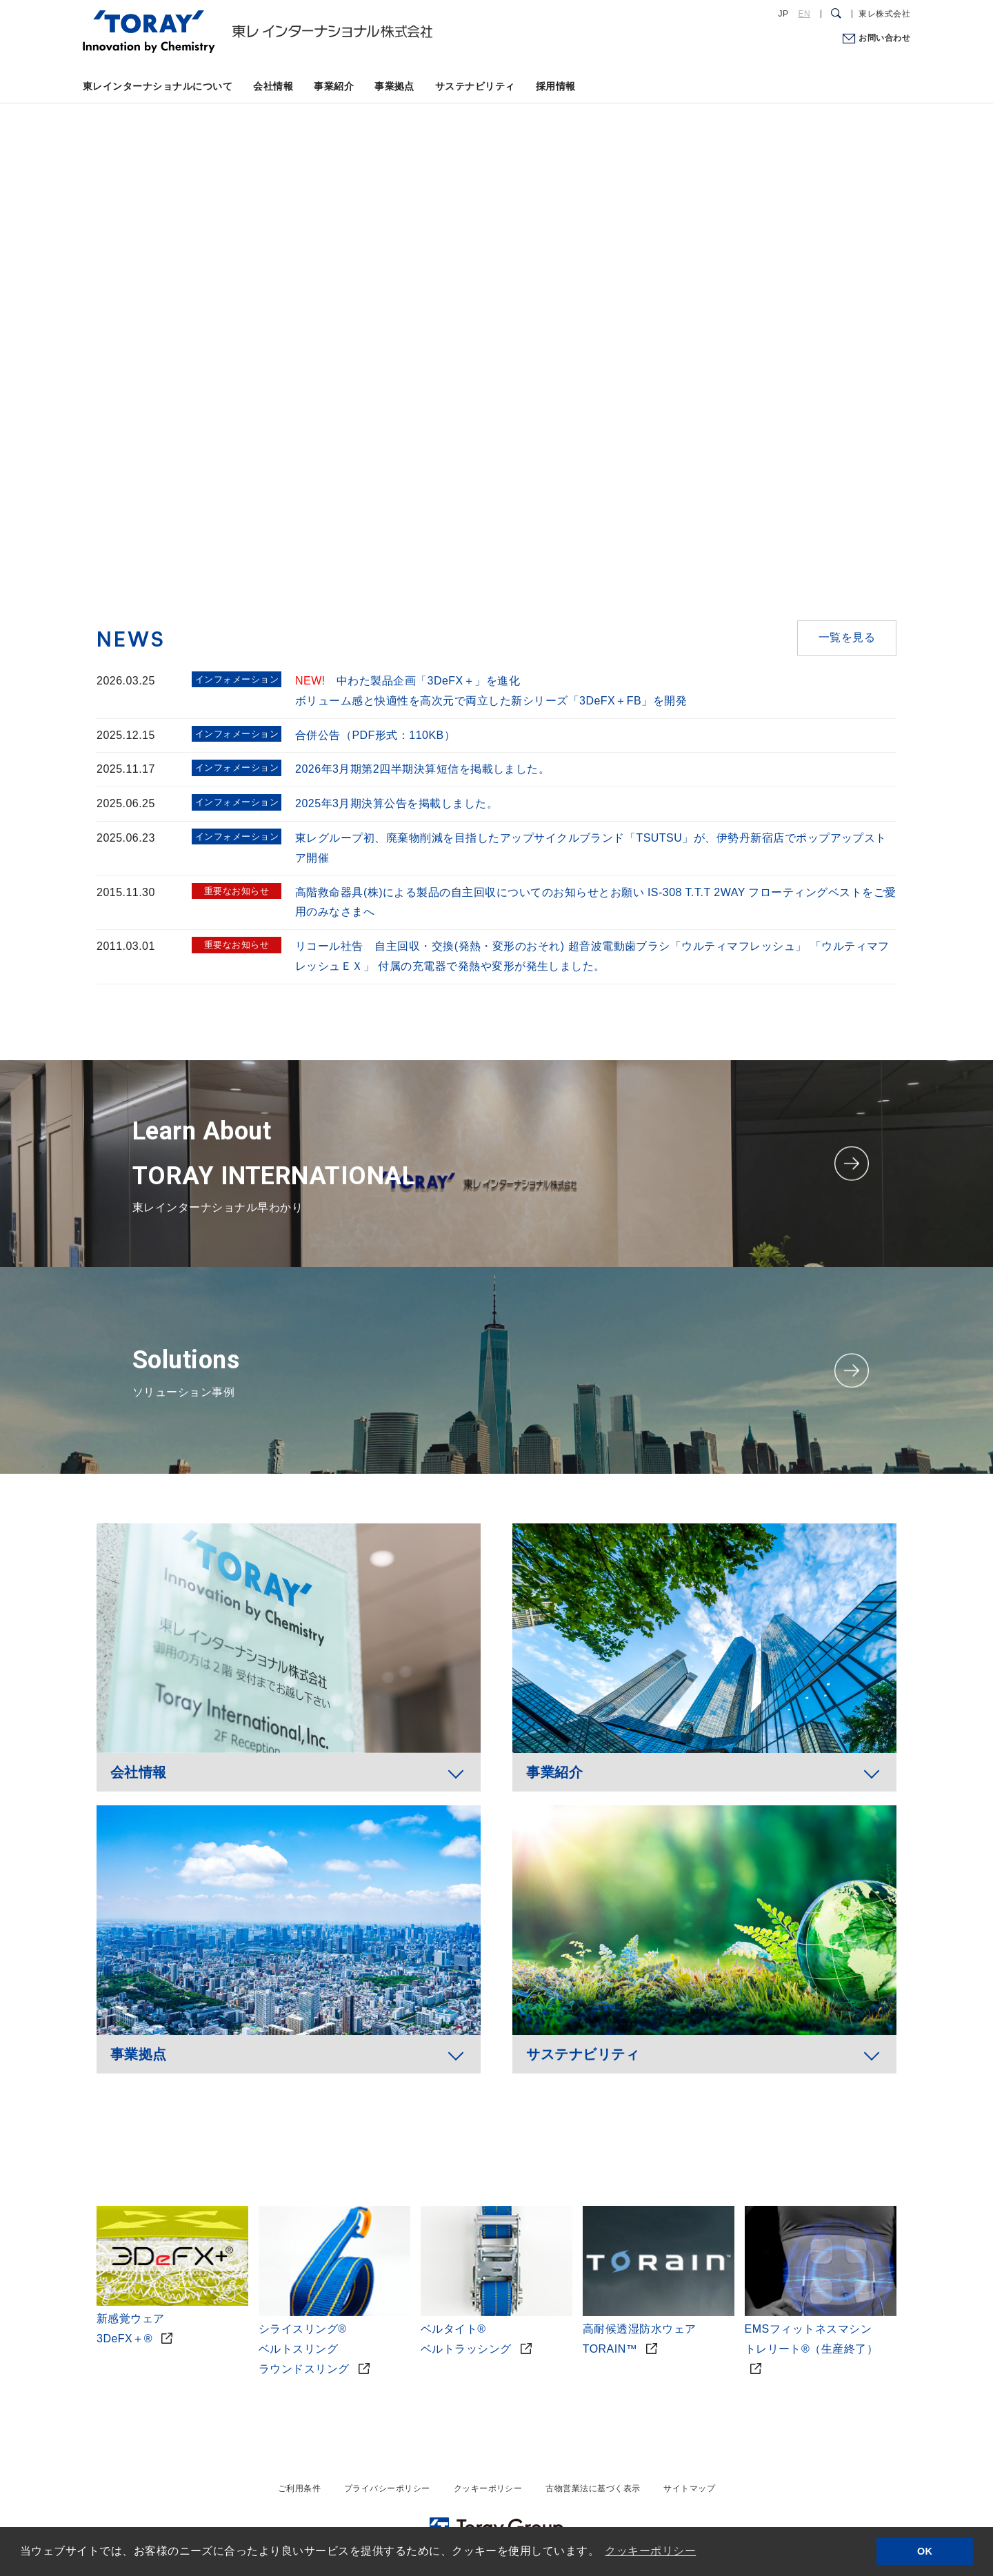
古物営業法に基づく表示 (592, 2488)
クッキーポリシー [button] (650, 2551)
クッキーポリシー (488, 2488)
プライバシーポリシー (387, 2488)
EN (804, 14)
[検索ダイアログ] (836, 13)
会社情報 (273, 86)
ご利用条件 (299, 2488)
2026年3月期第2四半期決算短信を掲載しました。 (422, 769)
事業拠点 (394, 86)
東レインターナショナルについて (157, 86)
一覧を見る (847, 637)
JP (784, 14)
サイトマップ (689, 2488)
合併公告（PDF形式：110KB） (375, 735)
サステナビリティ (475, 86)
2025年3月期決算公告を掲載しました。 (396, 803)
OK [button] (925, 2551)
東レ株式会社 (884, 14)
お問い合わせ (884, 38)
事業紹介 (334, 86)
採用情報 (556, 86)
